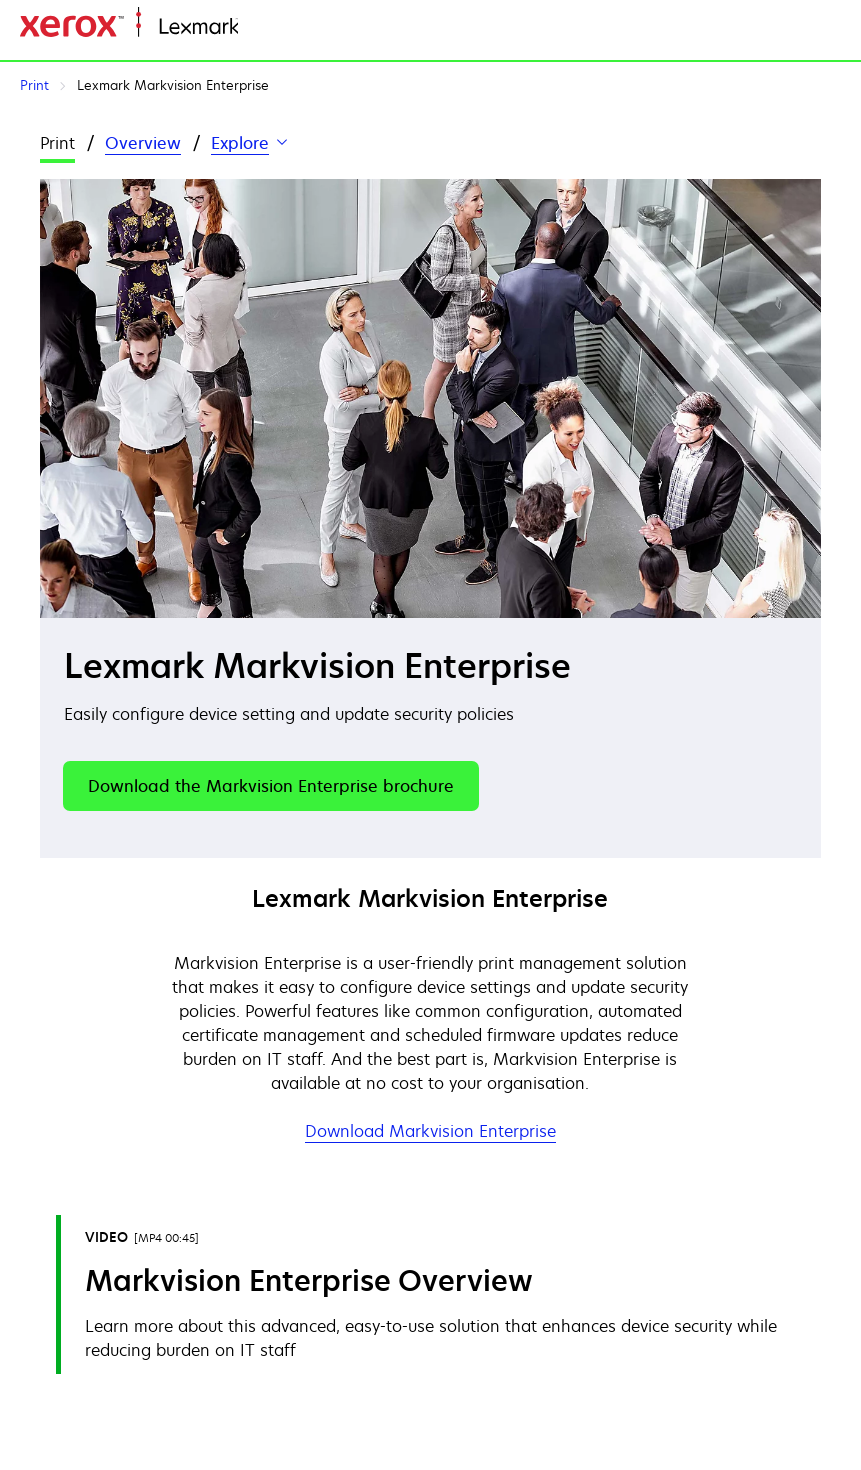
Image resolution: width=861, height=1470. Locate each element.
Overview (143, 143)
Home (258, 27)
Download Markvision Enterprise (430, 1131)
